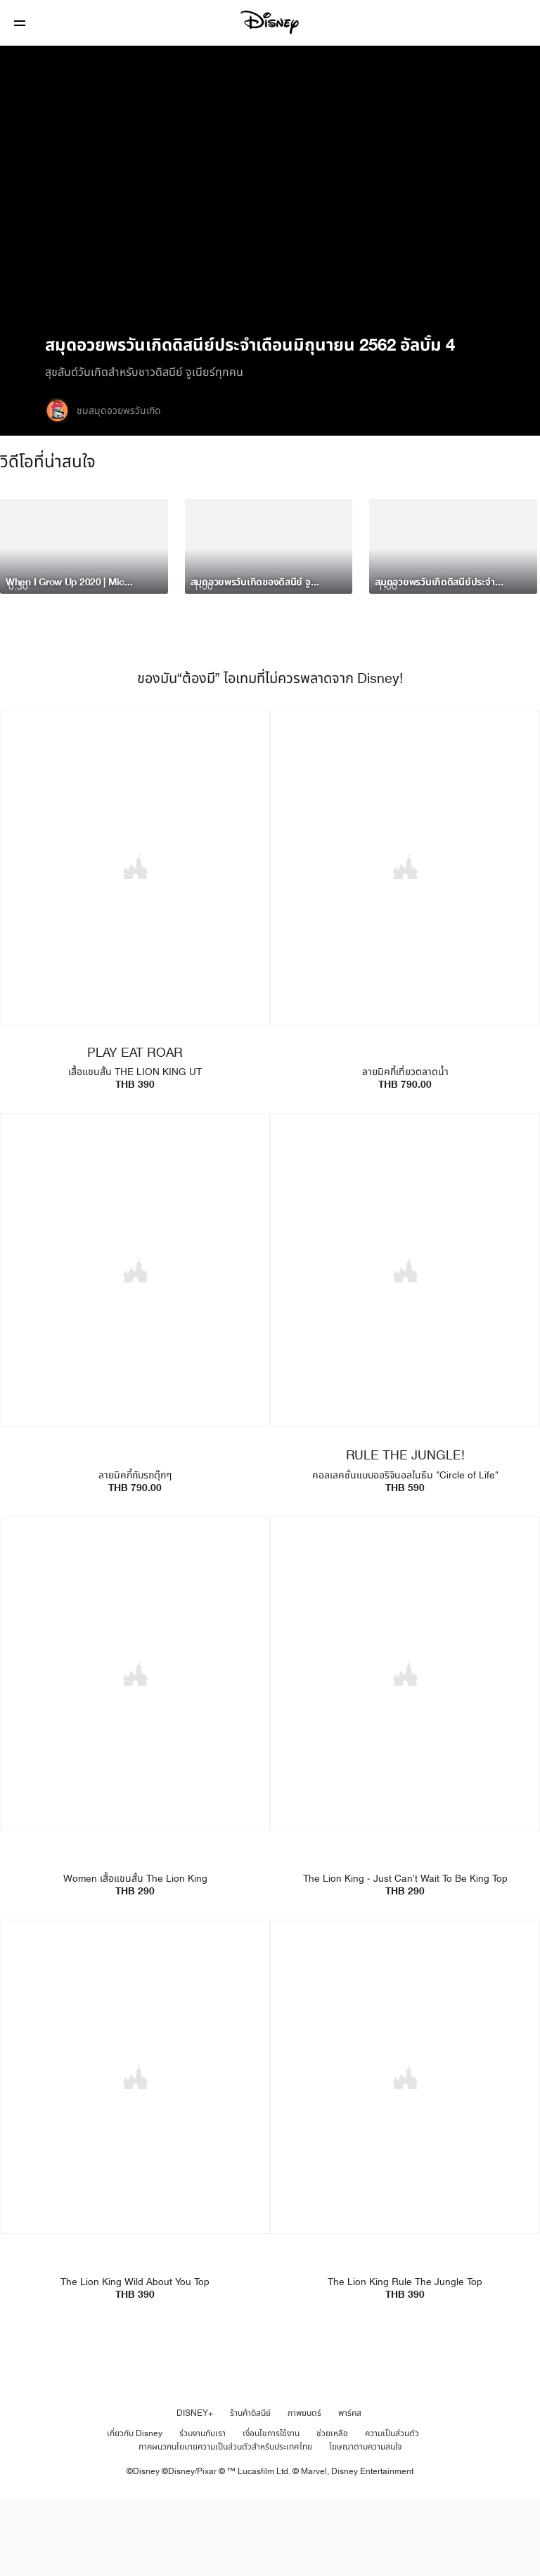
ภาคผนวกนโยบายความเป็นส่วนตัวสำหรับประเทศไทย (225, 2520)
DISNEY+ (194, 2486)
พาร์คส (349, 2486)
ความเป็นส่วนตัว (392, 2507)
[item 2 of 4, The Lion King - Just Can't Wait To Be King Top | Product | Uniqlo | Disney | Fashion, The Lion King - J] (405, 1749)
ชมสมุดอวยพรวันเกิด (119, 411)
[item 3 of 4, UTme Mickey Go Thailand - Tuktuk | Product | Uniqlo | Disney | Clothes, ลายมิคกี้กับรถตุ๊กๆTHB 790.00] (135, 1347)
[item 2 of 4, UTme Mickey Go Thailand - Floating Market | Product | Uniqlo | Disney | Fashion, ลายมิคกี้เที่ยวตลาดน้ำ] (405, 945)
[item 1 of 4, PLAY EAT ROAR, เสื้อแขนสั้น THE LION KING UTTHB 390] (135, 945)
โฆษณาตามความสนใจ (365, 2520)
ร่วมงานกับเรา (202, 2507)
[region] (270, 189)
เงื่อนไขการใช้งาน (271, 2507)
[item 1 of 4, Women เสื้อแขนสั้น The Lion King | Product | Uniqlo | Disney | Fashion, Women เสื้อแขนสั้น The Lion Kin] (135, 1749)
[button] (19, 23)
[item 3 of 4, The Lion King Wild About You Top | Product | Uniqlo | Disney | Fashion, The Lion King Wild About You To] (135, 2151)
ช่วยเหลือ (332, 2507)
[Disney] (270, 22)
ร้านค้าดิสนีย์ (250, 2486)
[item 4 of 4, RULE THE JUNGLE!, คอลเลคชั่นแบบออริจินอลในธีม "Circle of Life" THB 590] (405, 1347)
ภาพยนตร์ (304, 2486)
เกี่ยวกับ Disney (134, 2507)
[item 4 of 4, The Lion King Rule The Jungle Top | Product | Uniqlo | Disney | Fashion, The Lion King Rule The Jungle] (405, 2151)
